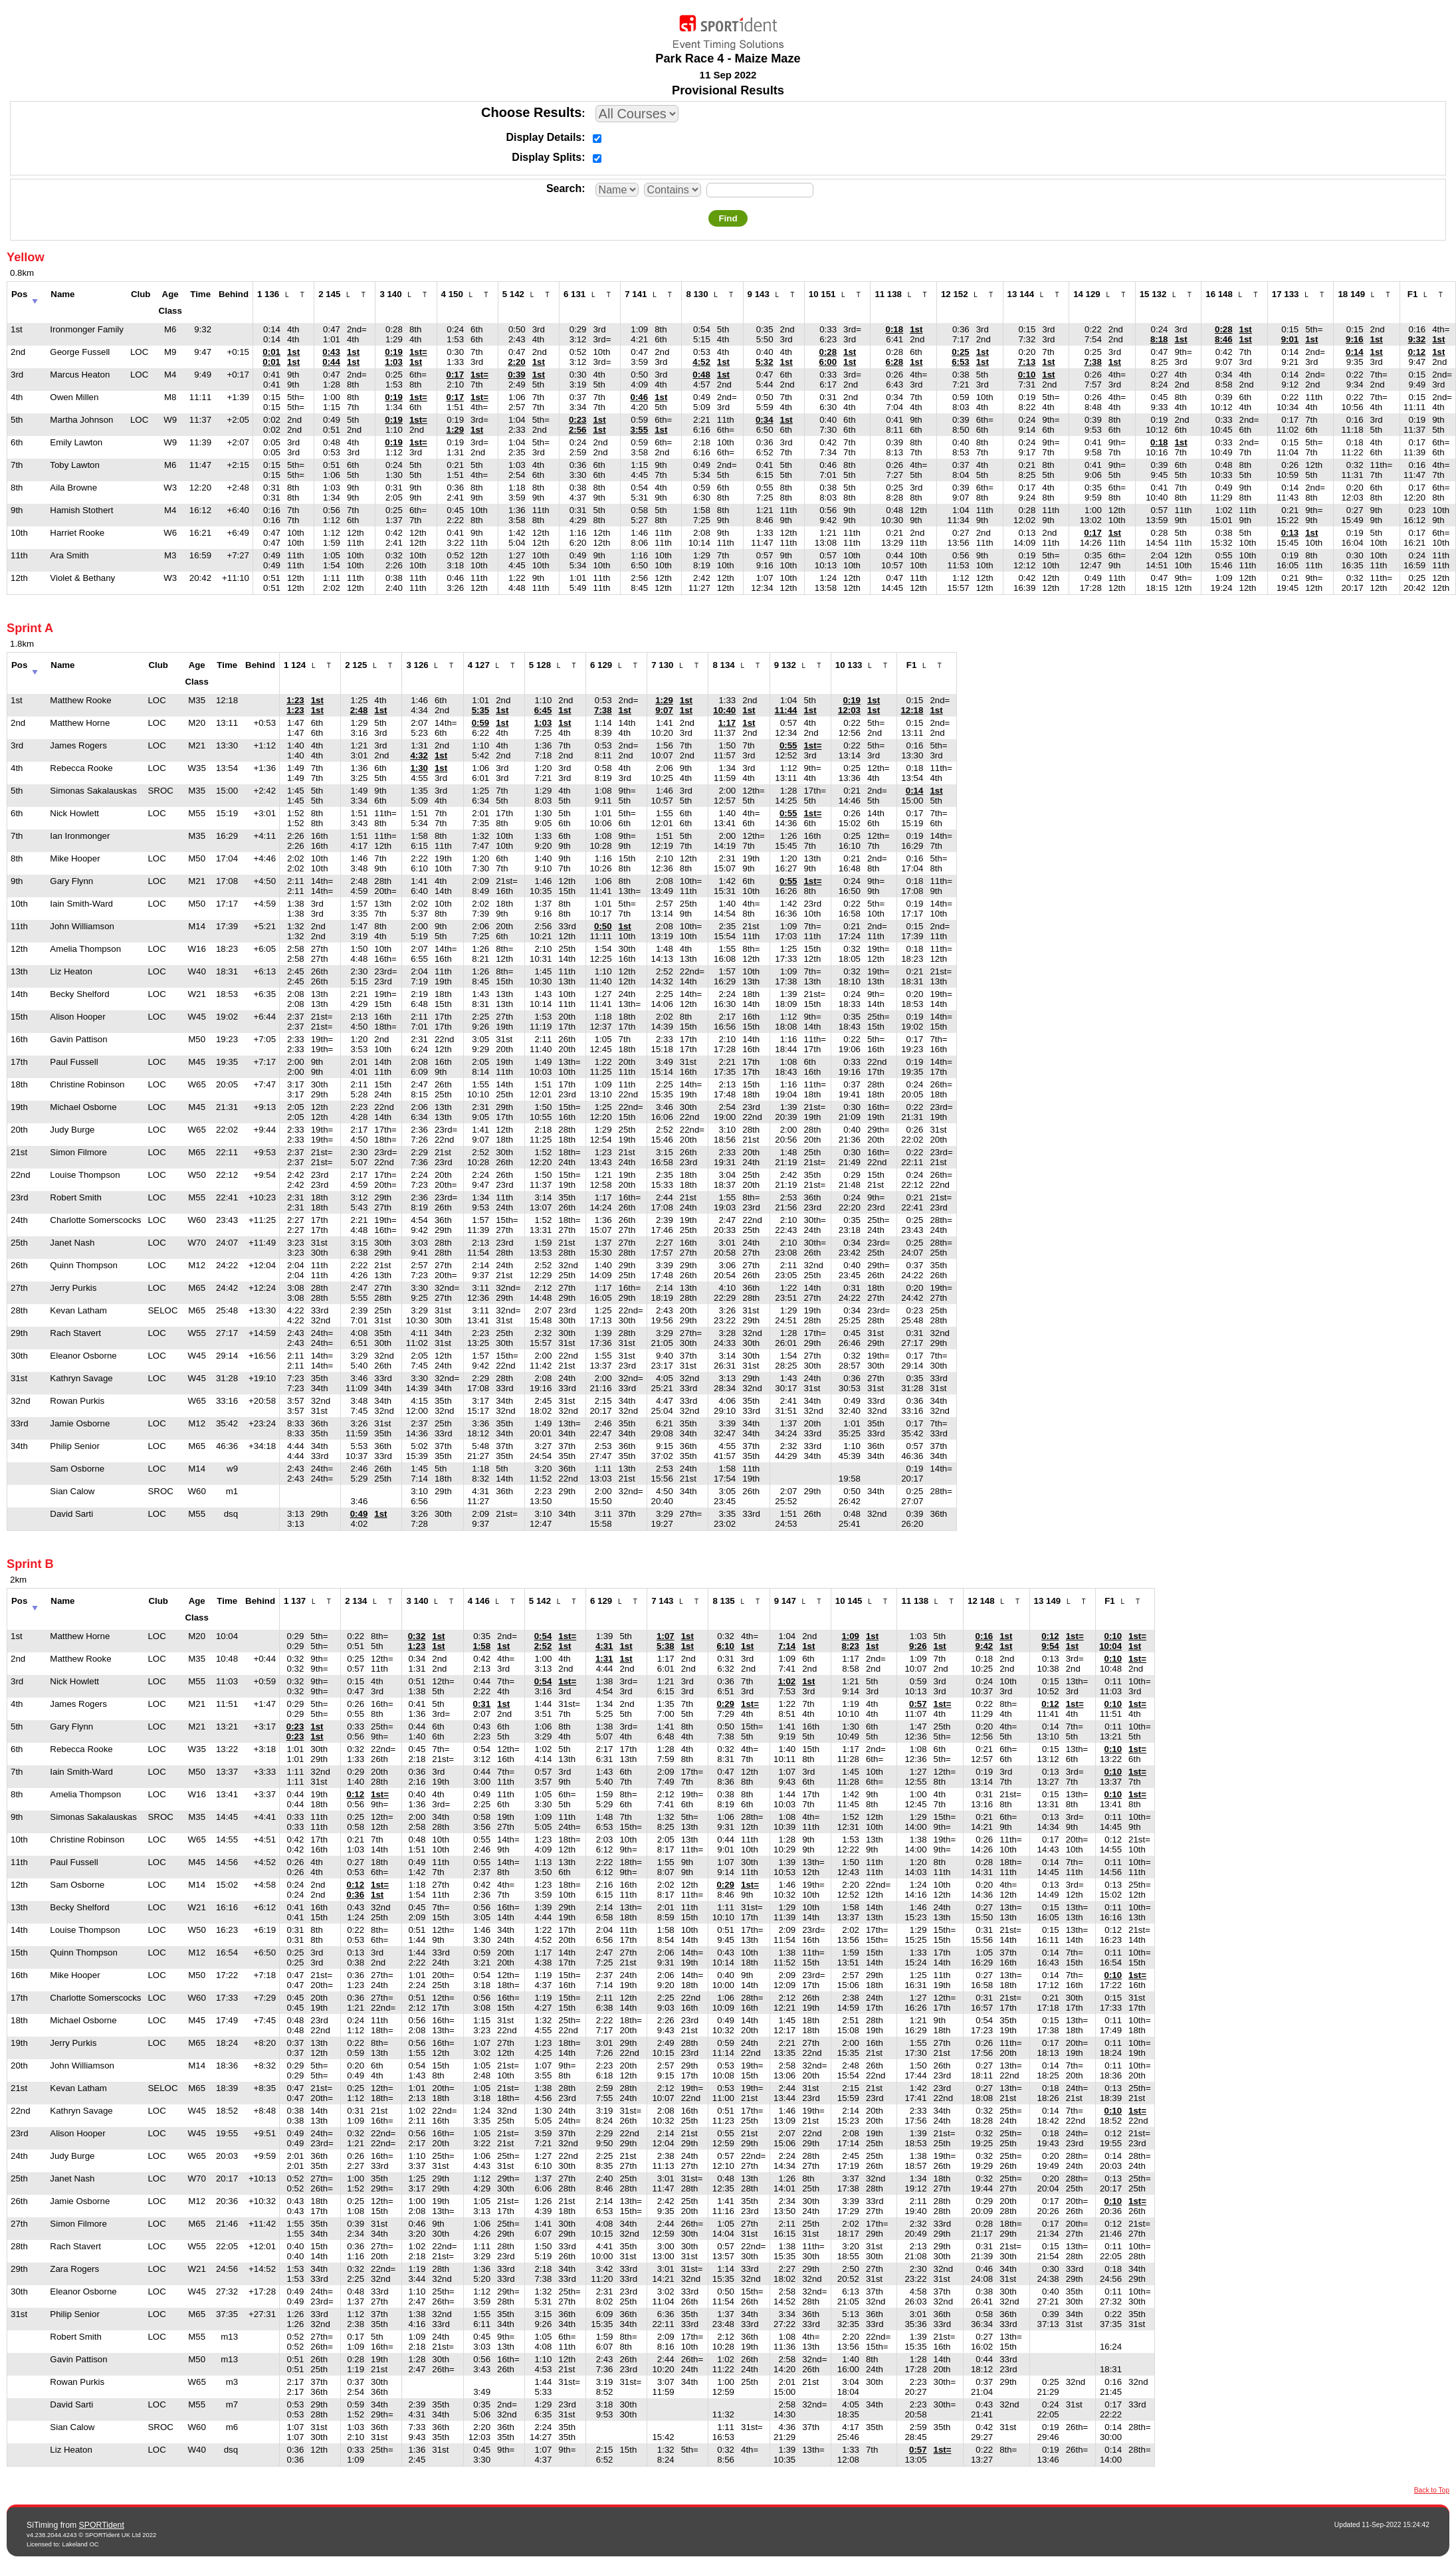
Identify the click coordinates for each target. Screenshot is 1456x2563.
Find (727, 218)
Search (563, 188)
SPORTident (101, 2525)
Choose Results (531, 112)
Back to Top (1431, 2490)
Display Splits (546, 157)
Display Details (543, 137)
